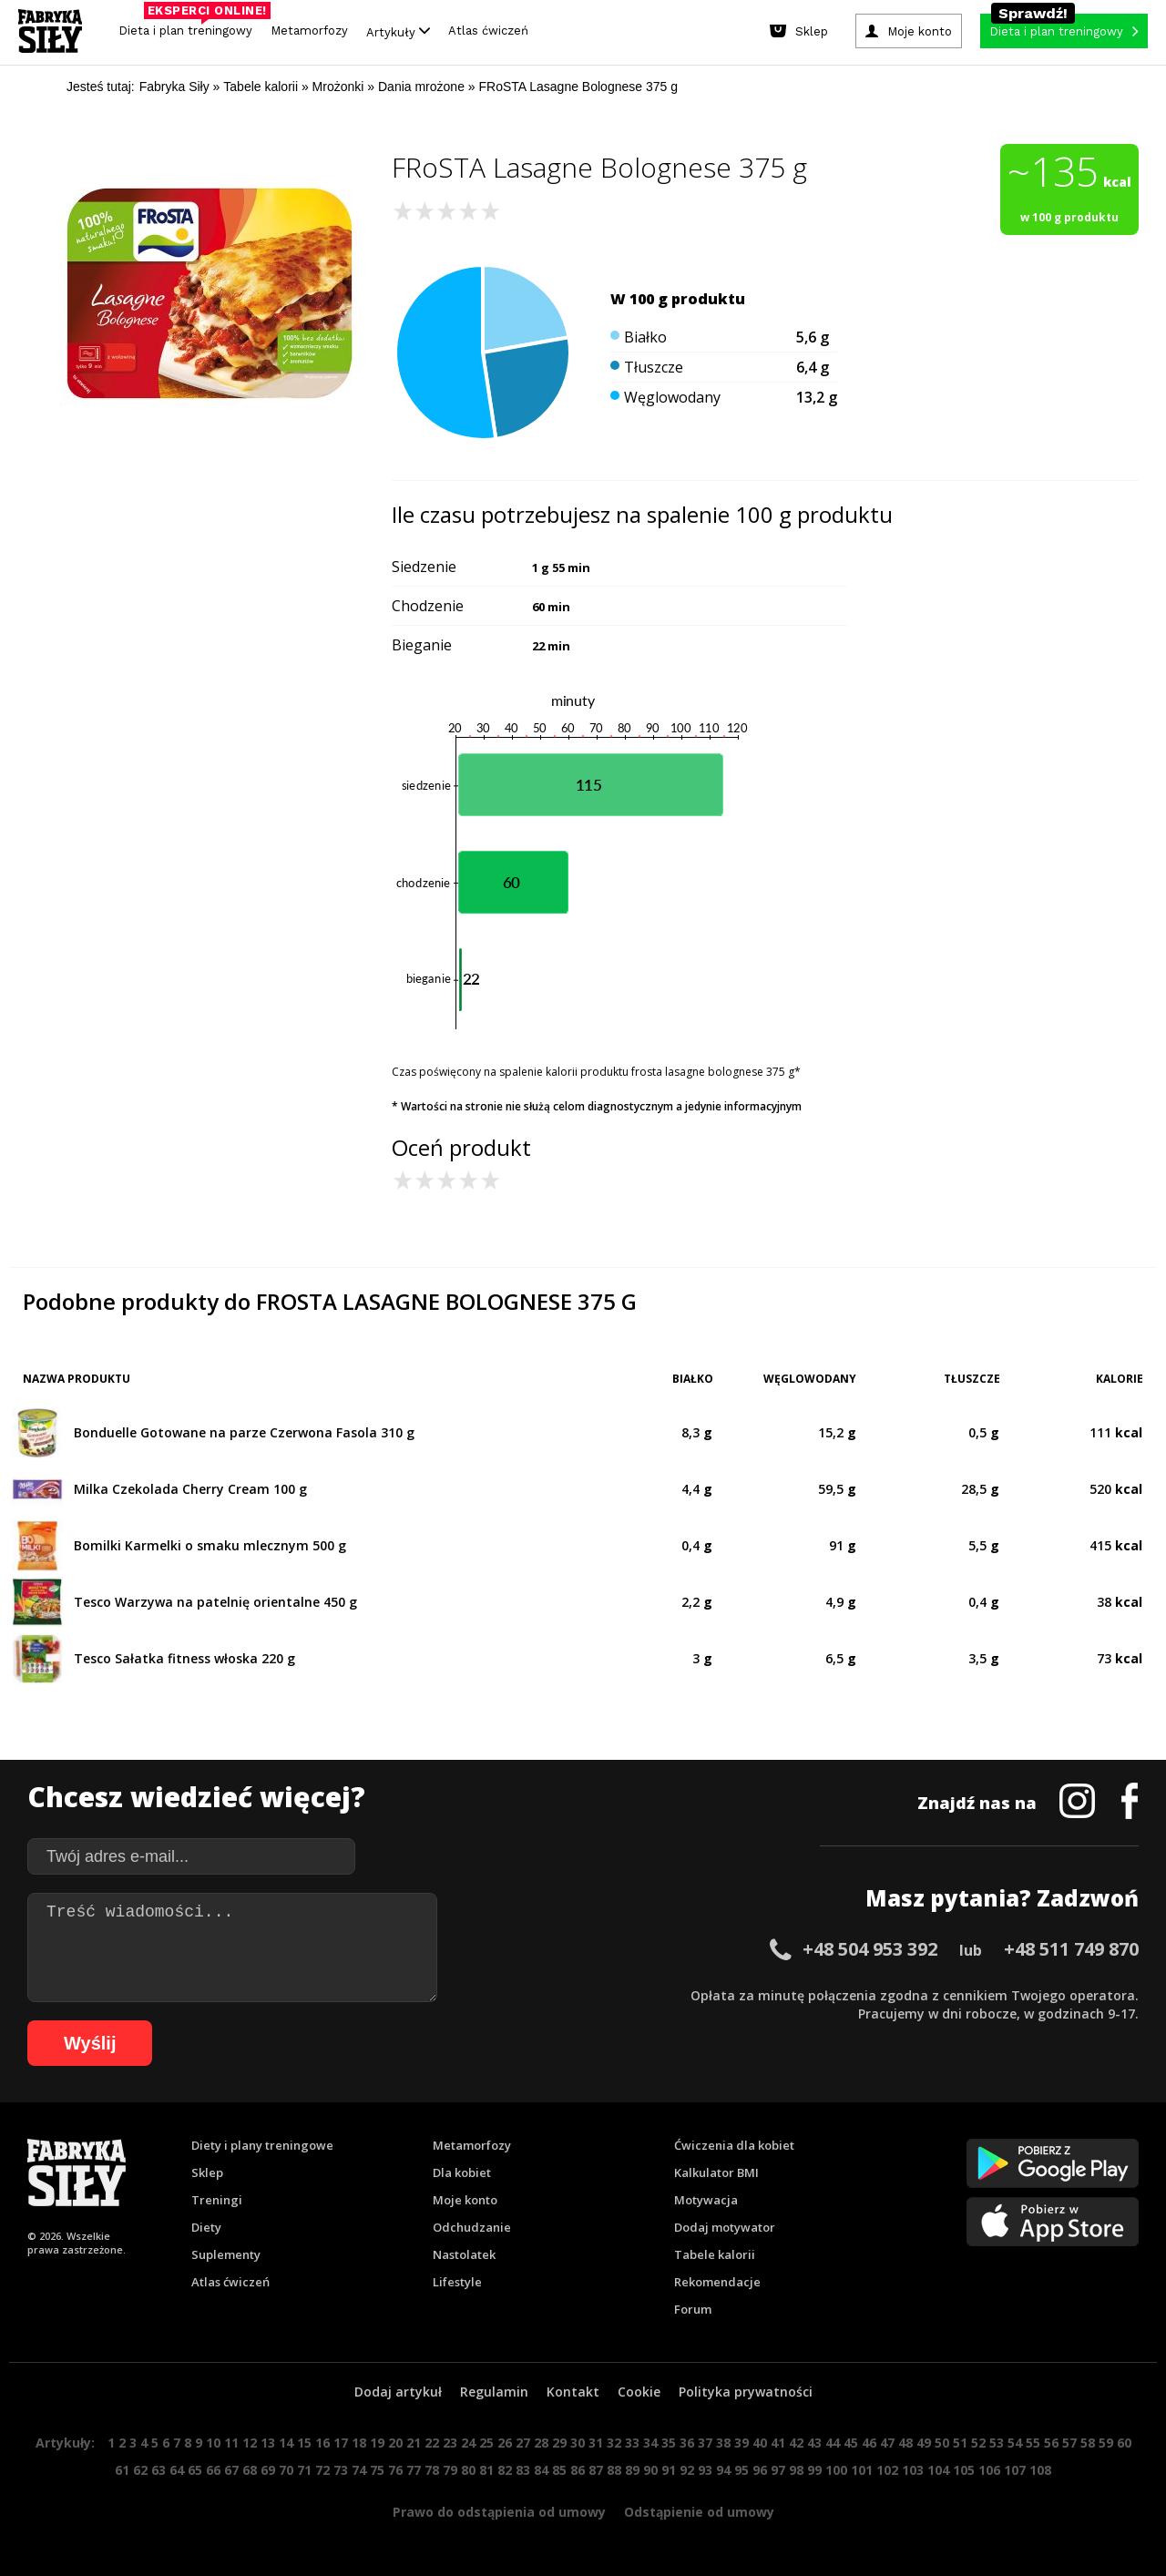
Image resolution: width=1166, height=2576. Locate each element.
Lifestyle (457, 2282)
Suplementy (226, 2254)
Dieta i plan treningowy (189, 26)
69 (268, 2470)
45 (851, 2442)
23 (450, 2442)
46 (869, 2442)
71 (304, 2470)
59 (1106, 2442)
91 (668, 2470)
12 (249, 2442)
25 (486, 2442)
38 (723, 2442)
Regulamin (494, 2391)
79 (450, 2470)
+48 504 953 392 (870, 1949)
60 (1124, 2442)
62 (140, 2470)
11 (231, 2442)
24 (468, 2442)
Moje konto (465, 2200)
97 (778, 2470)
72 (322, 2470)
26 (504, 2442)
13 (268, 2442)
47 (887, 2442)
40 (759, 2442)
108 (1040, 2470)
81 (486, 2470)
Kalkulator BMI (716, 2172)
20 (395, 2442)
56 (1051, 2442)
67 (231, 2470)
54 (1014, 2442)
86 (577, 2470)
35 (668, 2442)
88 (614, 2470)
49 (923, 2442)
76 (395, 2470)
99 (814, 2470)
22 (431, 2442)
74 (359, 2470)
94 (723, 2470)
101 (862, 2470)
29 (559, 2442)
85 (559, 2470)
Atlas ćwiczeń (488, 30)
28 (541, 2442)
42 (796, 2442)
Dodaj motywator (724, 2227)
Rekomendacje (717, 2282)
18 (359, 2442)
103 (913, 2470)
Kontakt (573, 2391)
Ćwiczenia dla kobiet (734, 2145)
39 (741, 2442)
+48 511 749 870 (1071, 1949)
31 (595, 2442)
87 (595, 2470)
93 (705, 2470)
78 (431, 2470)
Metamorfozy (309, 30)
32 (614, 2442)
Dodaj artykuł (398, 2391)
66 (213, 2470)
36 (687, 2442)
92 (687, 2470)
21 (413, 2442)
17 (340, 2442)
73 (340, 2470)
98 (796, 2470)
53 (996, 2442)
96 (759, 2470)
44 (832, 2442)
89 (632, 2470)
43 (814, 2442)
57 (1069, 2442)
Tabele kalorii (714, 2254)
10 (213, 2442)
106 (989, 2470)
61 (122, 2470)
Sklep (207, 2172)
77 (413, 2470)
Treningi (216, 2200)
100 (836, 2470)
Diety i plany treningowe (262, 2145)
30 (577, 2442)
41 (778, 2442)
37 (705, 2442)
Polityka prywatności (746, 2391)
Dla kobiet (462, 2172)
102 (887, 2470)
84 (541, 2470)
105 (964, 2470)
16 (322, 2442)
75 (377, 2470)
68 (249, 2470)
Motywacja (706, 2200)
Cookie (639, 2391)
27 (523, 2442)
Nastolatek (464, 2254)
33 (632, 2442)
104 (938, 2470)
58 (1087, 2442)
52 (978, 2442)
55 (1033, 2442)
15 (304, 2442)
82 (504, 2470)
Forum (692, 2309)
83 (523, 2470)
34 (650, 2442)
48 (905, 2442)
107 (1015, 2470)
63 (158, 2470)
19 (377, 2442)
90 (650, 2470)
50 (942, 2442)
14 (286, 2442)
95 (741, 2470)
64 (176, 2470)
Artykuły (398, 31)
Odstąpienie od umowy (699, 2511)
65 (195, 2470)
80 (468, 2470)
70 (286, 2470)
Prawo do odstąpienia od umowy (499, 2511)
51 (960, 2442)
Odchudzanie (472, 2227)
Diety (206, 2227)
